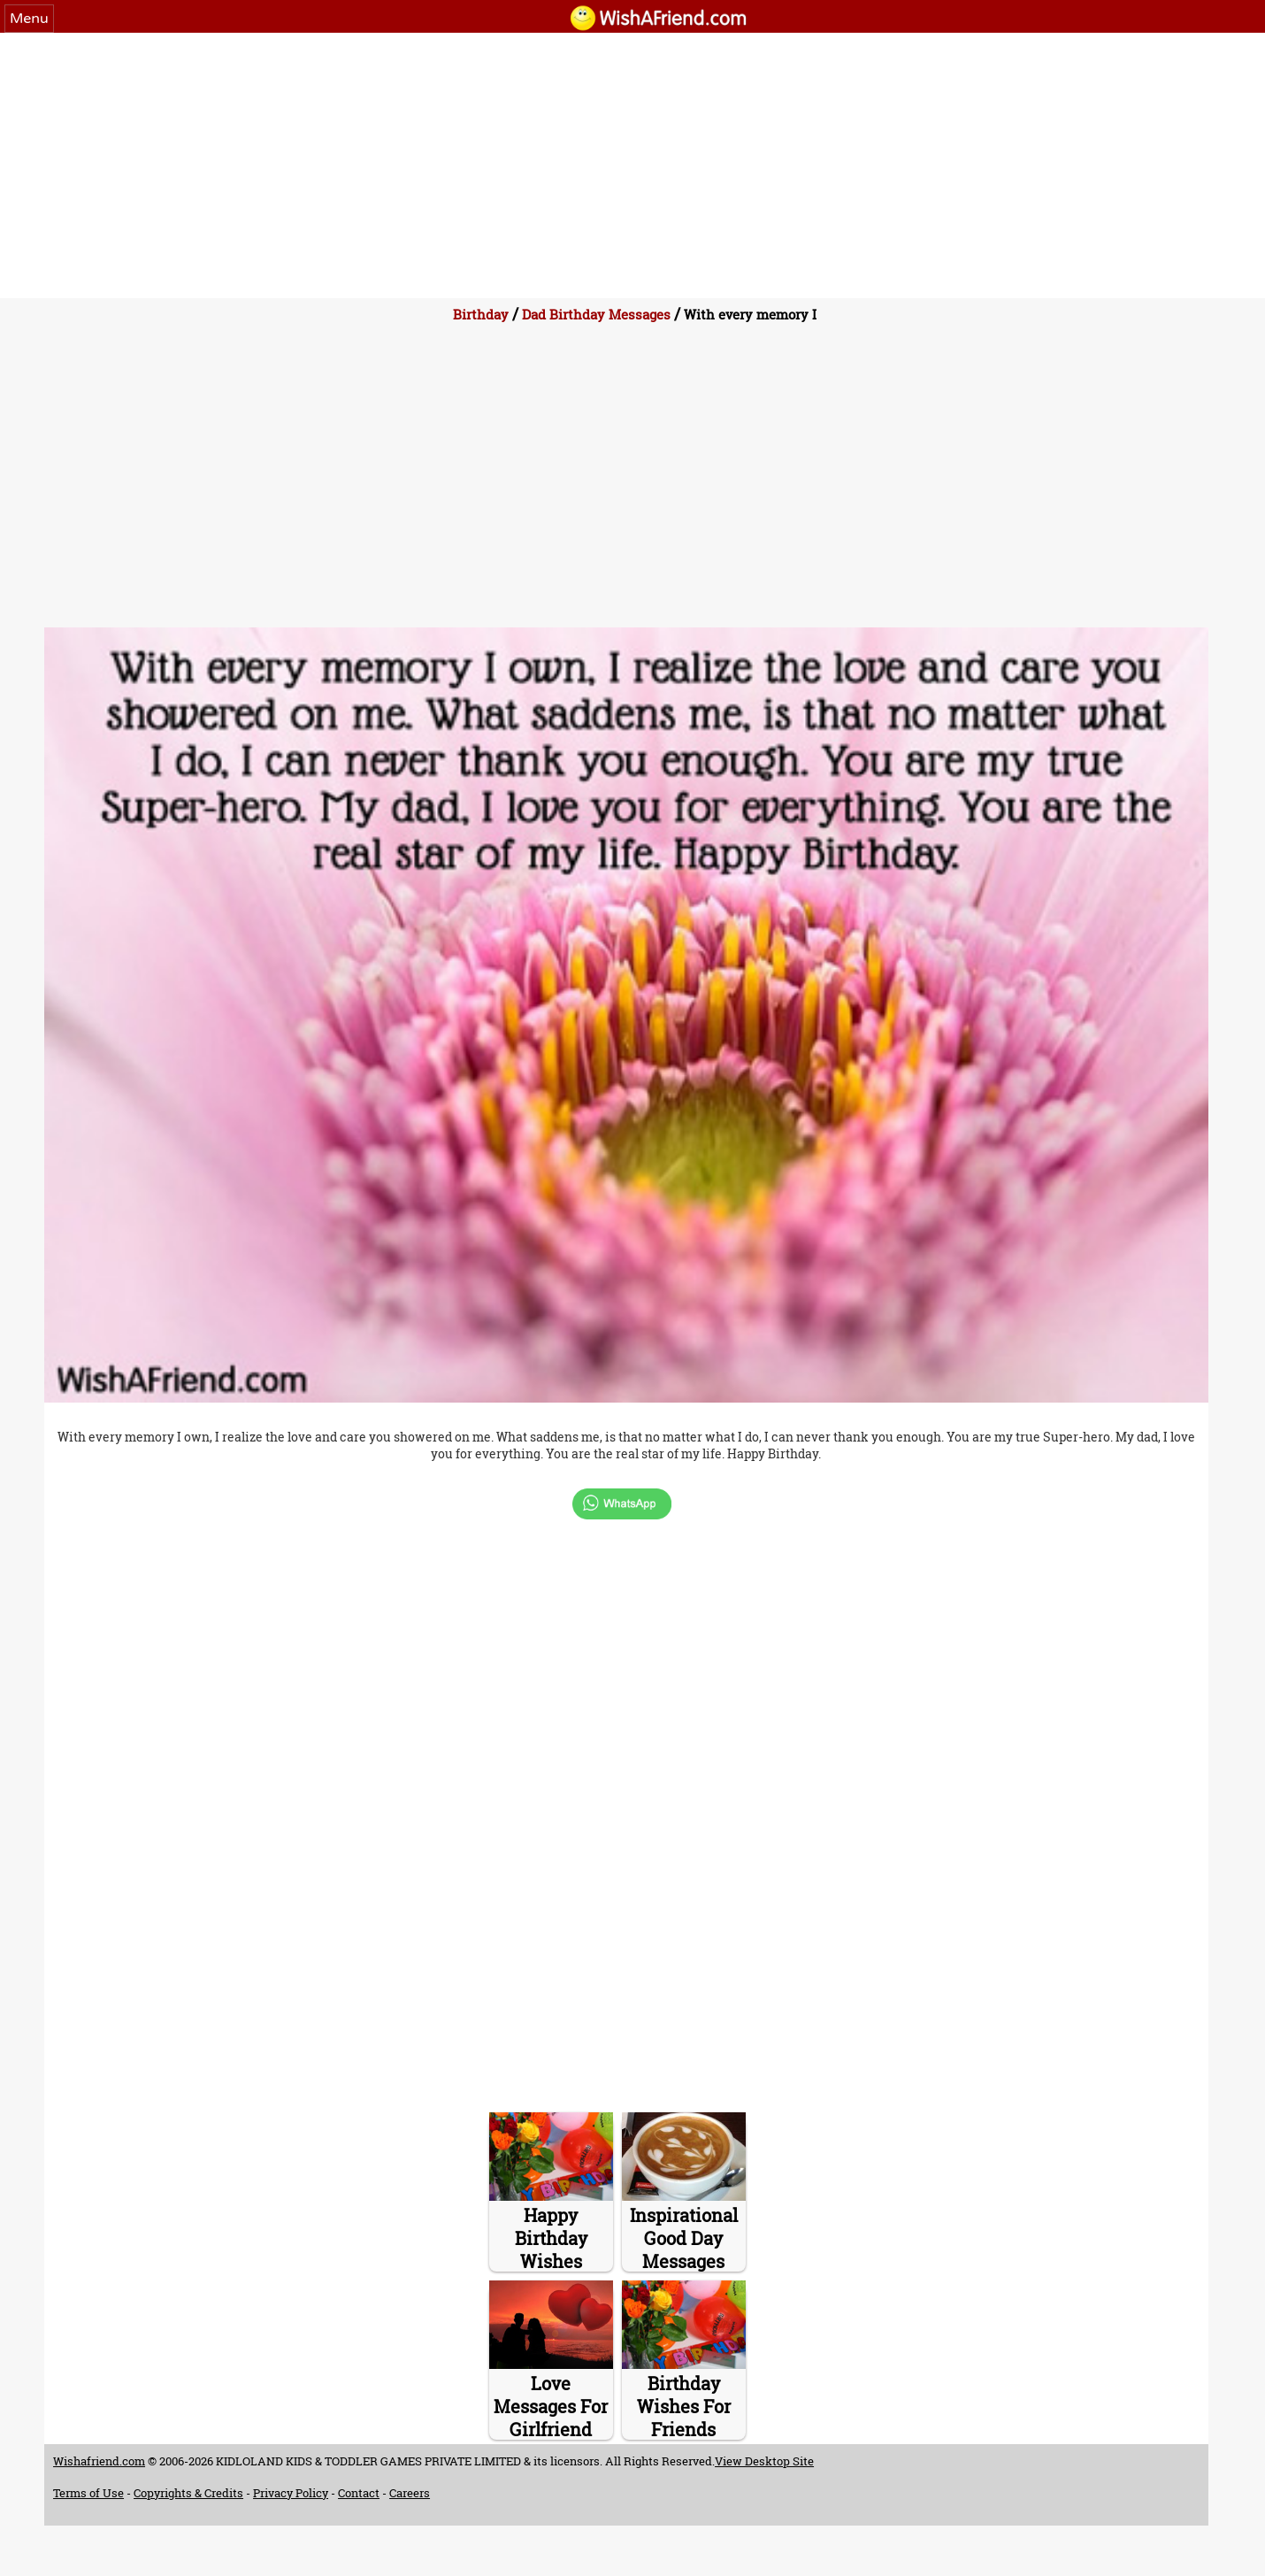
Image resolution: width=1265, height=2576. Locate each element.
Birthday (481, 314)
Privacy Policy (290, 2493)
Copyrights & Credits (188, 2493)
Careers (409, 2493)
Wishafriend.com (99, 2461)
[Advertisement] (632, 165)
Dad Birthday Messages (596, 314)
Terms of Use (88, 2493)
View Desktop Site (764, 2461)
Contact (359, 2493)
